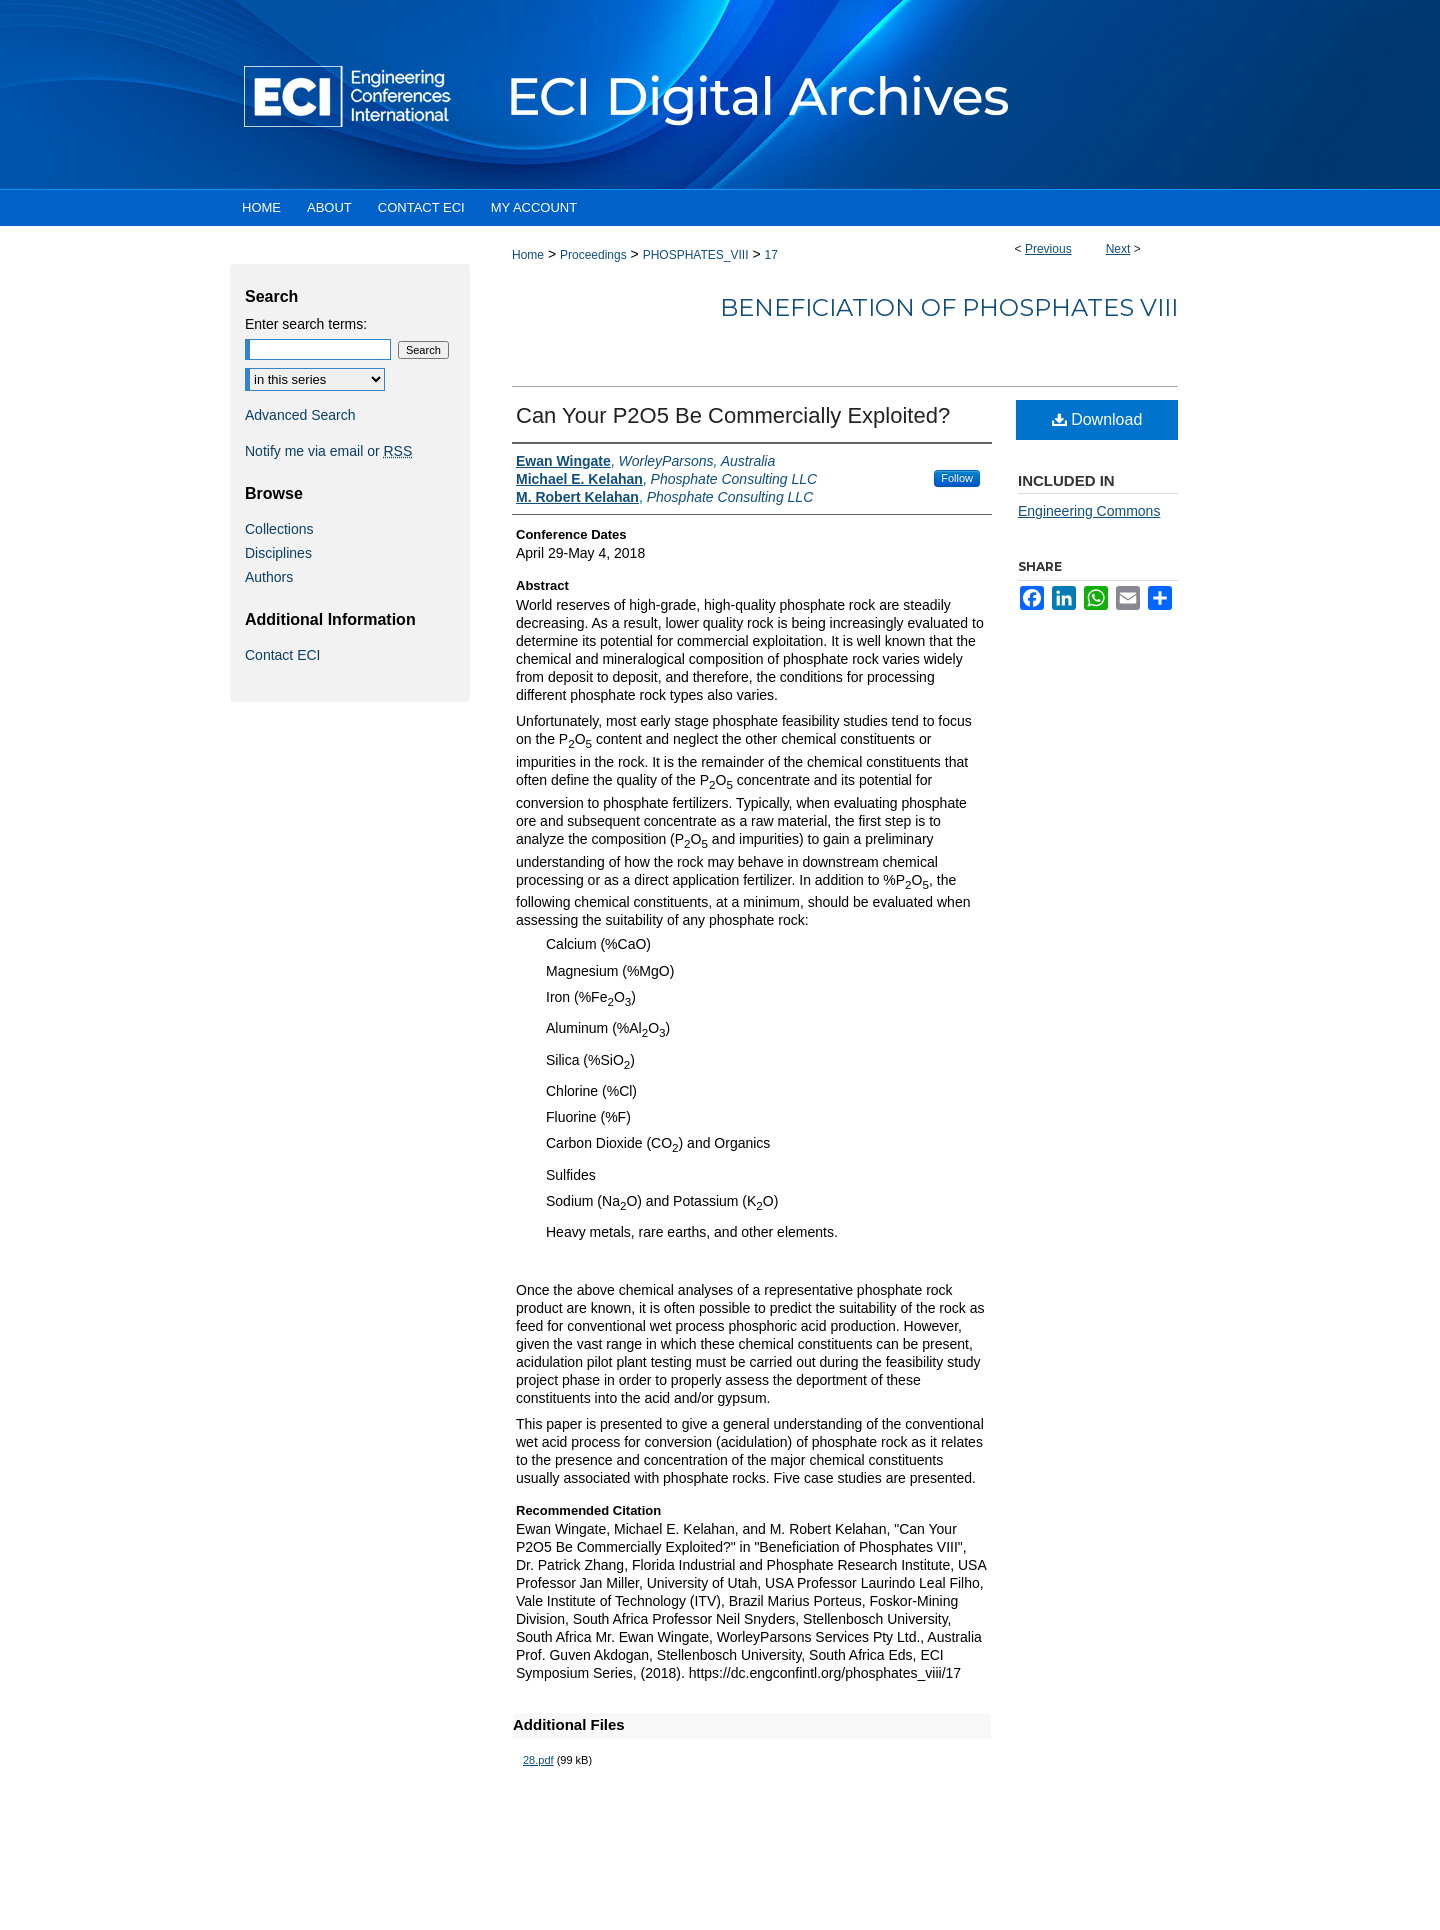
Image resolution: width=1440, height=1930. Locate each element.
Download (1097, 419)
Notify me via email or (328, 451)
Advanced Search (300, 415)
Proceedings (593, 255)
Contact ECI (282, 655)
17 (770, 255)
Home (528, 255)
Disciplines (278, 553)
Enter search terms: (306, 324)
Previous (1048, 249)
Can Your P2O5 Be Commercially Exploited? (733, 415)
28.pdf (538, 1760)
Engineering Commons (1089, 511)
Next (1118, 249)
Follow (957, 478)
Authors (269, 577)
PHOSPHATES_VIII (696, 255)
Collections (279, 529)
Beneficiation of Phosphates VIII (949, 307)
